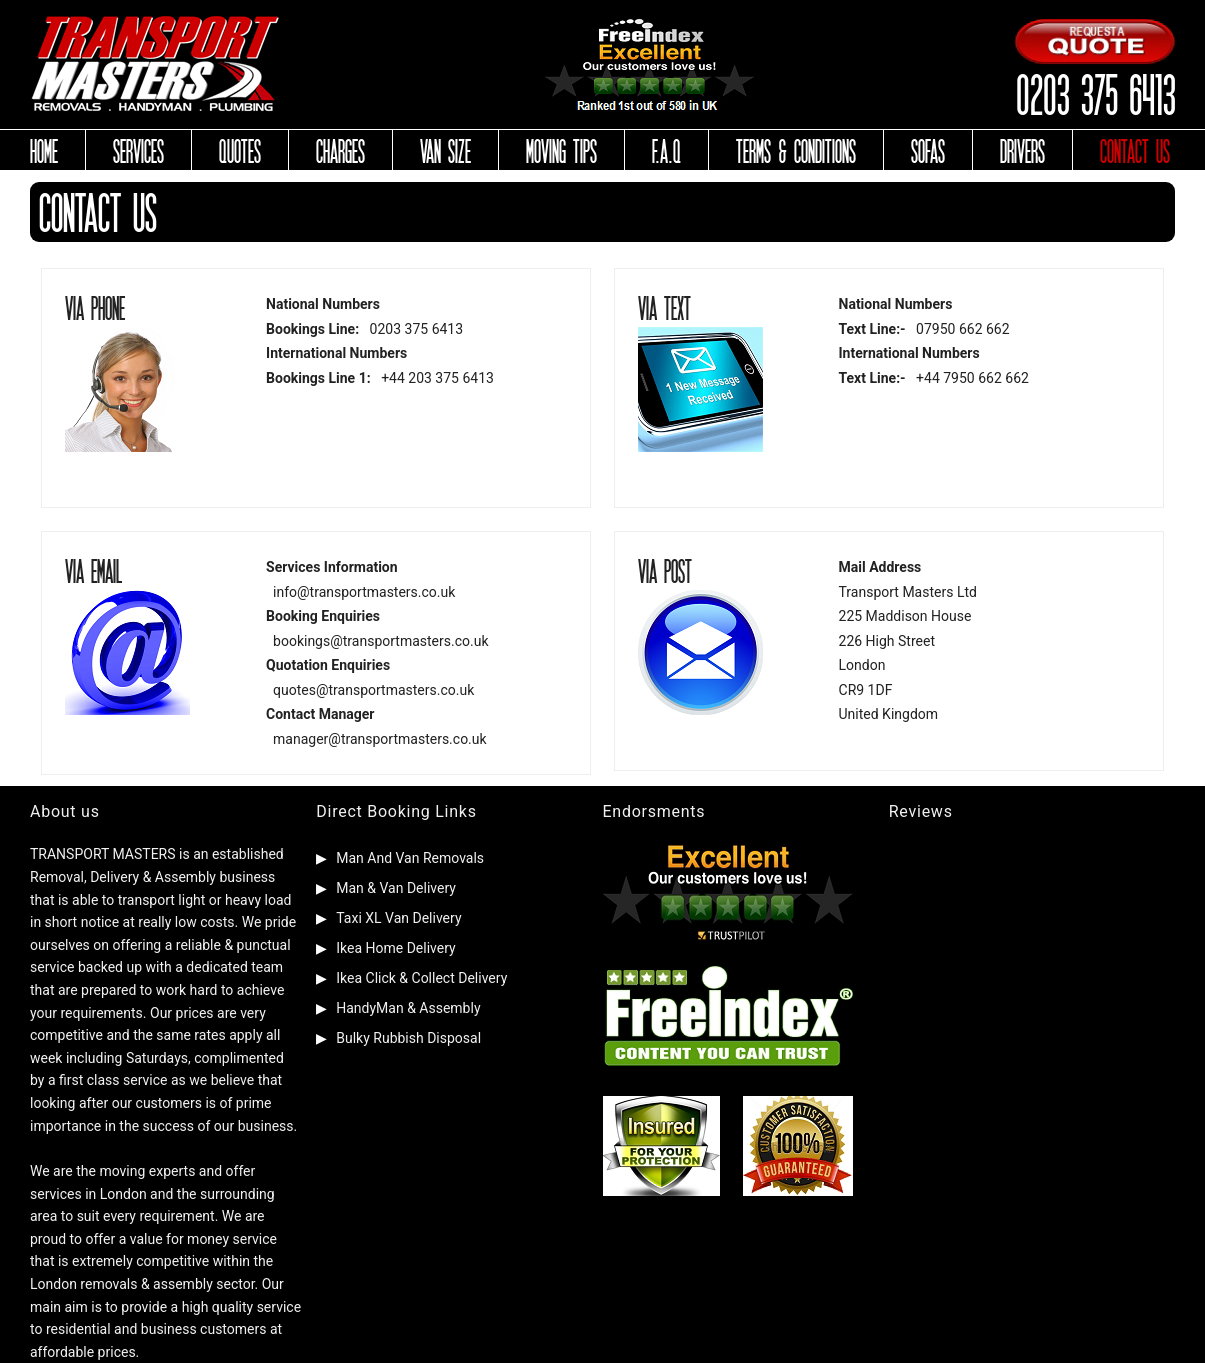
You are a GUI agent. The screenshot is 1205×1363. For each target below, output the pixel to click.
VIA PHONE (95, 307)
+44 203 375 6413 (437, 378)
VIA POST (665, 570)
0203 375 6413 (1095, 92)
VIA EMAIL (93, 570)
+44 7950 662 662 (972, 378)
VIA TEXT (664, 307)
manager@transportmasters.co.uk (380, 739)
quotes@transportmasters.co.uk (373, 690)
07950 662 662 (963, 329)
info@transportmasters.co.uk (364, 592)
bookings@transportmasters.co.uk (380, 641)
